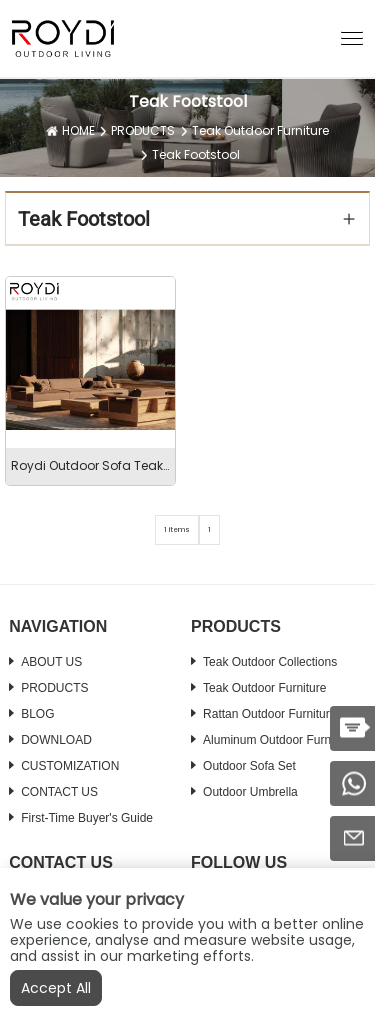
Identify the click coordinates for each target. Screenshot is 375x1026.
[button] (352, 37)
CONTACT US (59, 792)
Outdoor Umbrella (250, 792)
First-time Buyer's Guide (87, 818)
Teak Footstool (196, 154)
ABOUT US (51, 662)
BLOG (37, 714)
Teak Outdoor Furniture (260, 130)
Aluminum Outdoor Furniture (278, 740)
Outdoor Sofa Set (249, 766)
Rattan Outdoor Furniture (269, 714)
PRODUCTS (143, 130)
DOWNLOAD (56, 740)
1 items (177, 529)
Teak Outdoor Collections (270, 662)
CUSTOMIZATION (70, 766)
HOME (78, 130)
